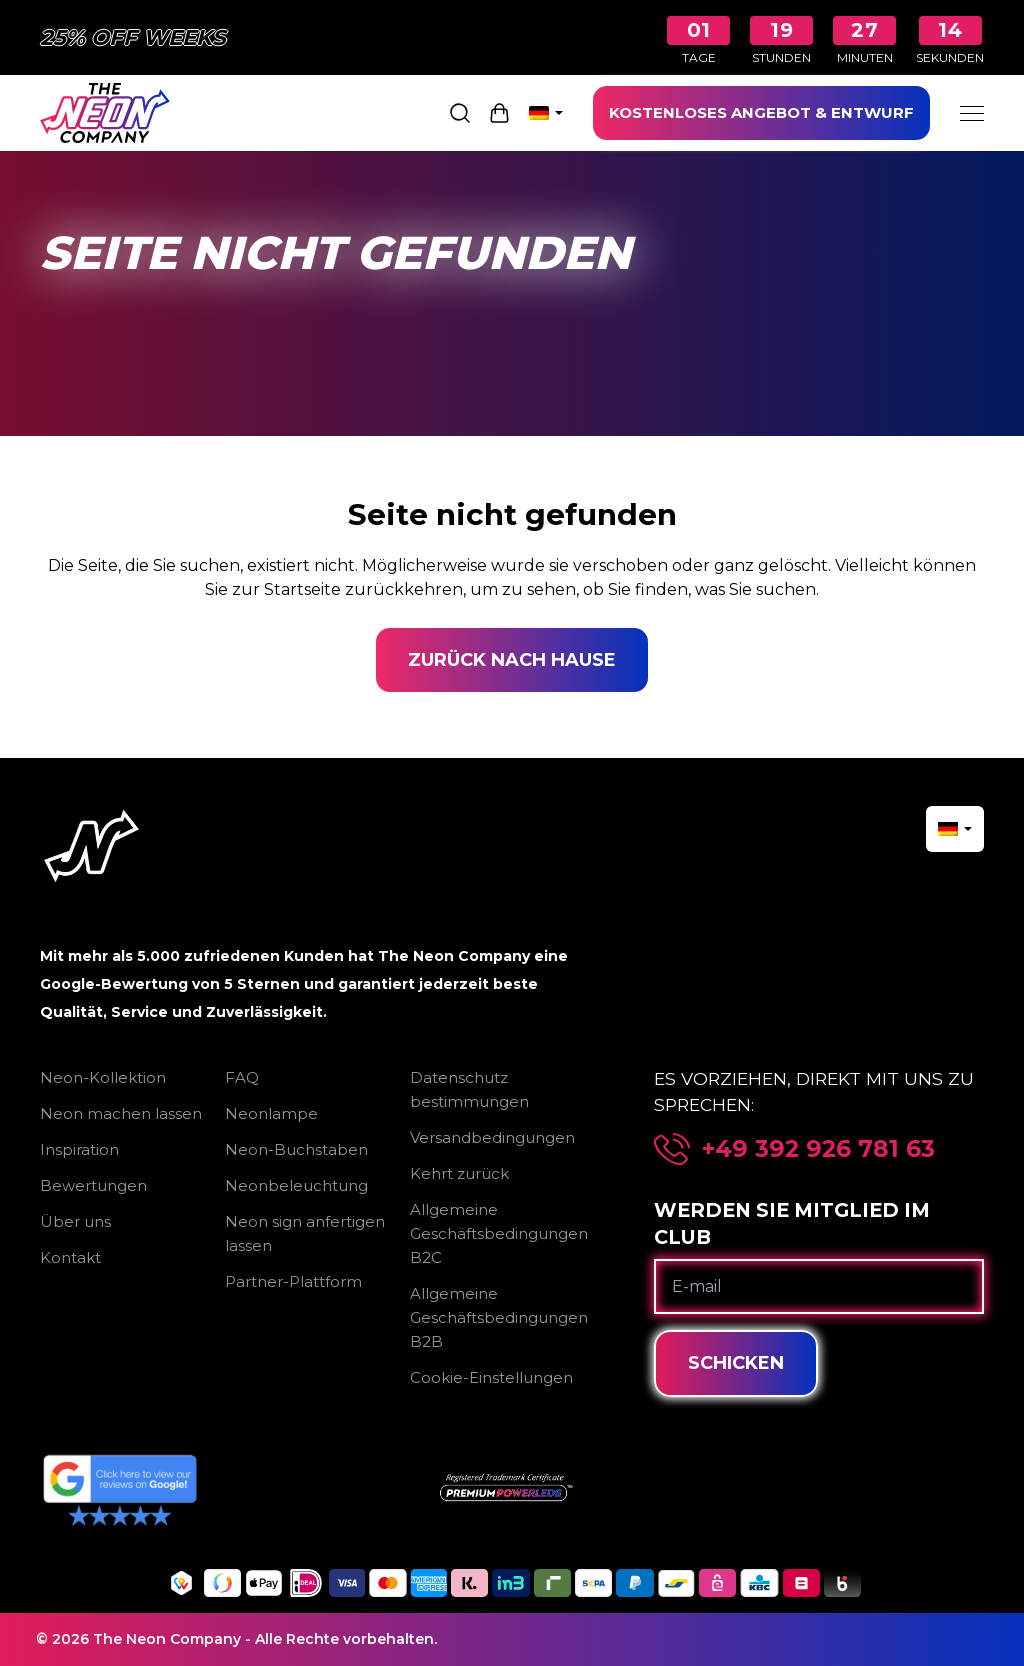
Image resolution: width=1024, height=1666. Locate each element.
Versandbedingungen (492, 1137)
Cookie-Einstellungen (491, 1377)
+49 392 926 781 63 (818, 1149)
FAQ (242, 1077)
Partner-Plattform (293, 1281)
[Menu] (972, 113)
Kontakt (70, 1257)
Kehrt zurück (459, 1173)
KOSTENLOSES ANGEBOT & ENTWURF (761, 112)
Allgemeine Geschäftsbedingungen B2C (499, 1233)
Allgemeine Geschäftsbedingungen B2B (499, 1317)
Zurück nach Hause (512, 660)
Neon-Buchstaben (296, 1149)
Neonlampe (271, 1113)
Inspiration (79, 1149)
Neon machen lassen (121, 1113)
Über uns (75, 1221)
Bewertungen (93, 1185)
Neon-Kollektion (103, 1077)
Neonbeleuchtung (296, 1185)
